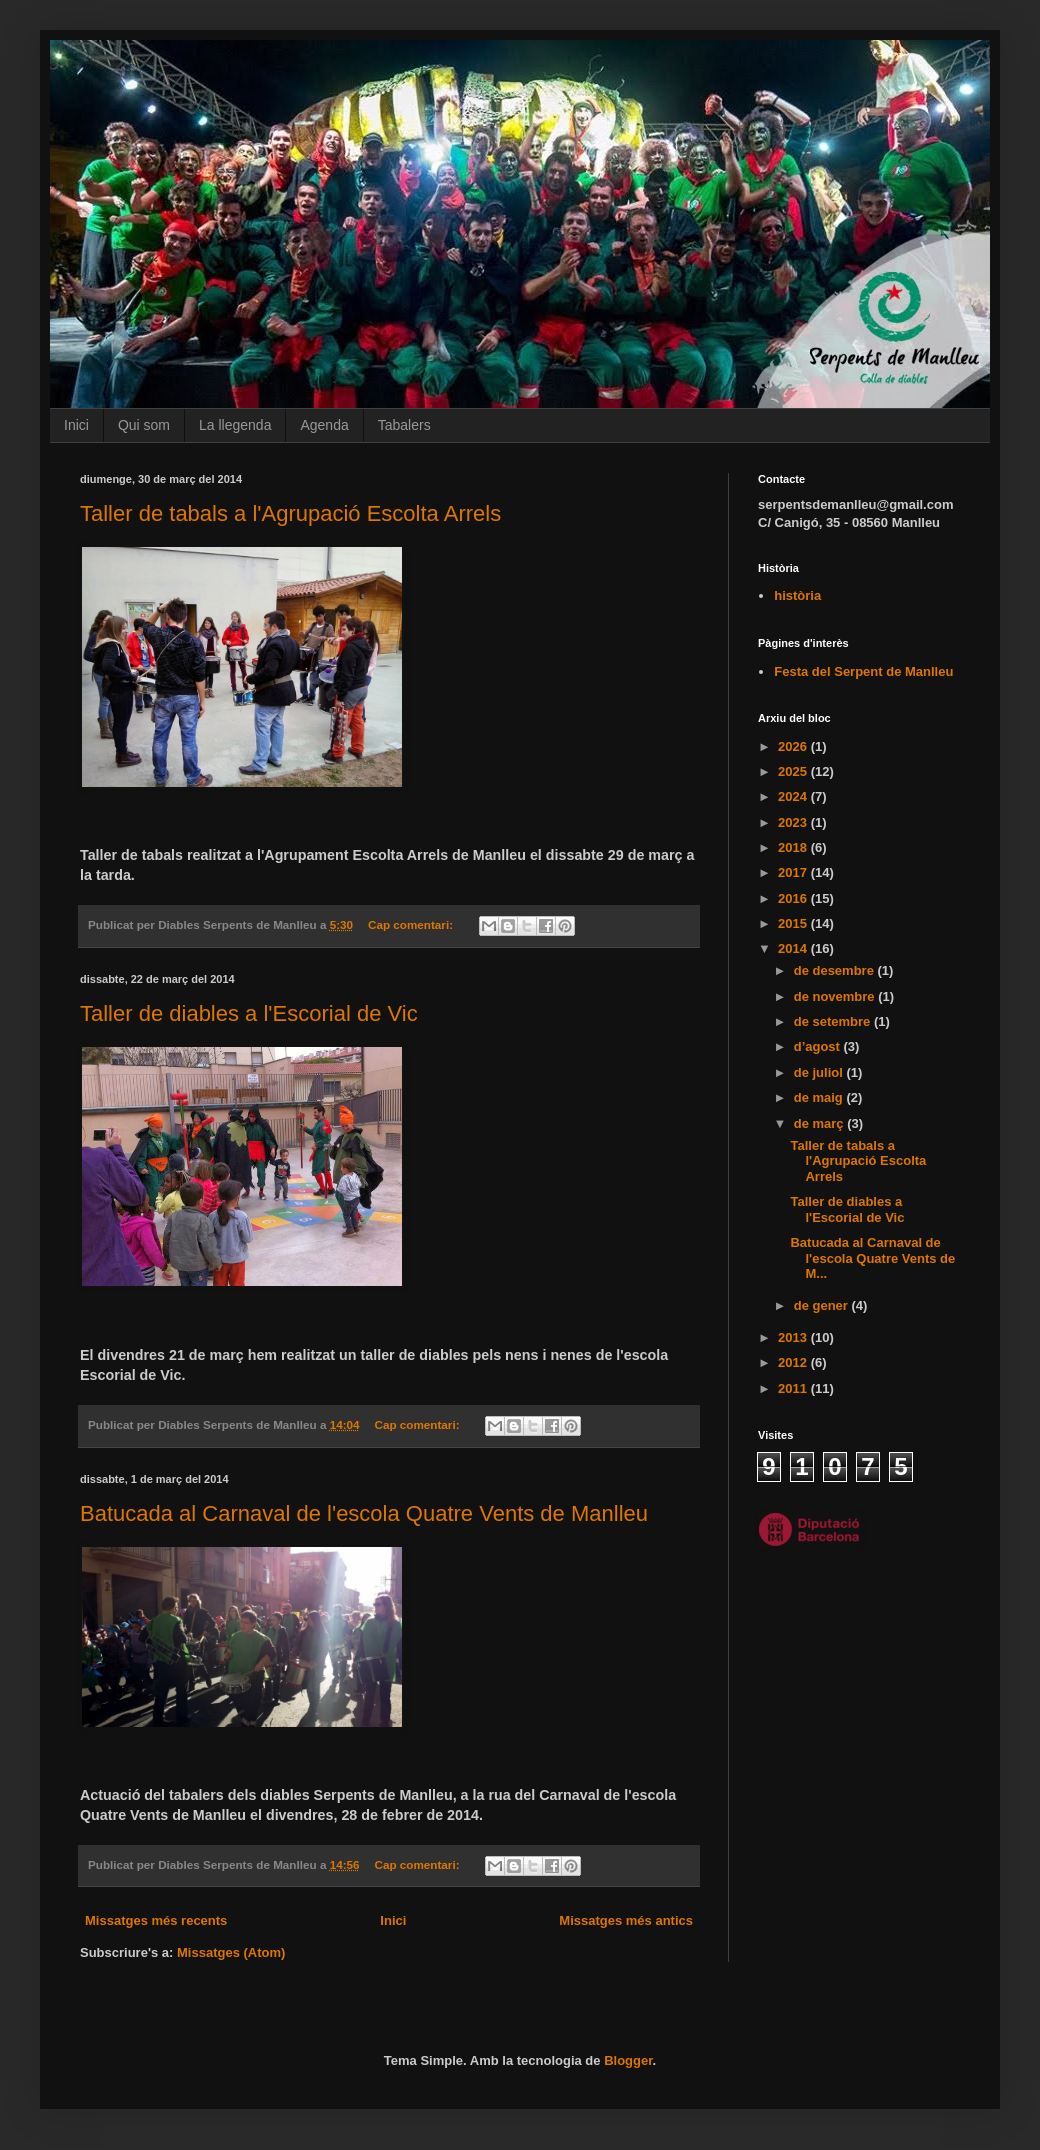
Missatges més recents (156, 1920)
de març (820, 1123)
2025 (794, 771)
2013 (794, 1337)
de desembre (836, 970)
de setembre (834, 1021)
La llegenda (235, 425)
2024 (794, 796)
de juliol (820, 1072)
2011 (794, 1388)
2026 (794, 746)
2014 (794, 948)
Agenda (324, 425)
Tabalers (404, 425)
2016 (794, 898)
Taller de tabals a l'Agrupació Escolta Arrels (290, 513)
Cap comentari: (412, 924)
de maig (820, 1097)
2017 (794, 872)
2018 (794, 847)
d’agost (819, 1046)
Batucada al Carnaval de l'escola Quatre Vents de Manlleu (364, 1513)
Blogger (628, 2060)
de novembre (836, 996)
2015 (794, 923)
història (797, 595)
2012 (794, 1362)
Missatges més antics (626, 1920)
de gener (823, 1305)
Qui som (144, 425)
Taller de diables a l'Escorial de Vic (249, 1013)
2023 (794, 822)
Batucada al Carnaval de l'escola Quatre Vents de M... (872, 1258)
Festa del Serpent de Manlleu (863, 671)
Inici (76, 425)
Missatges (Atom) (231, 1952)
